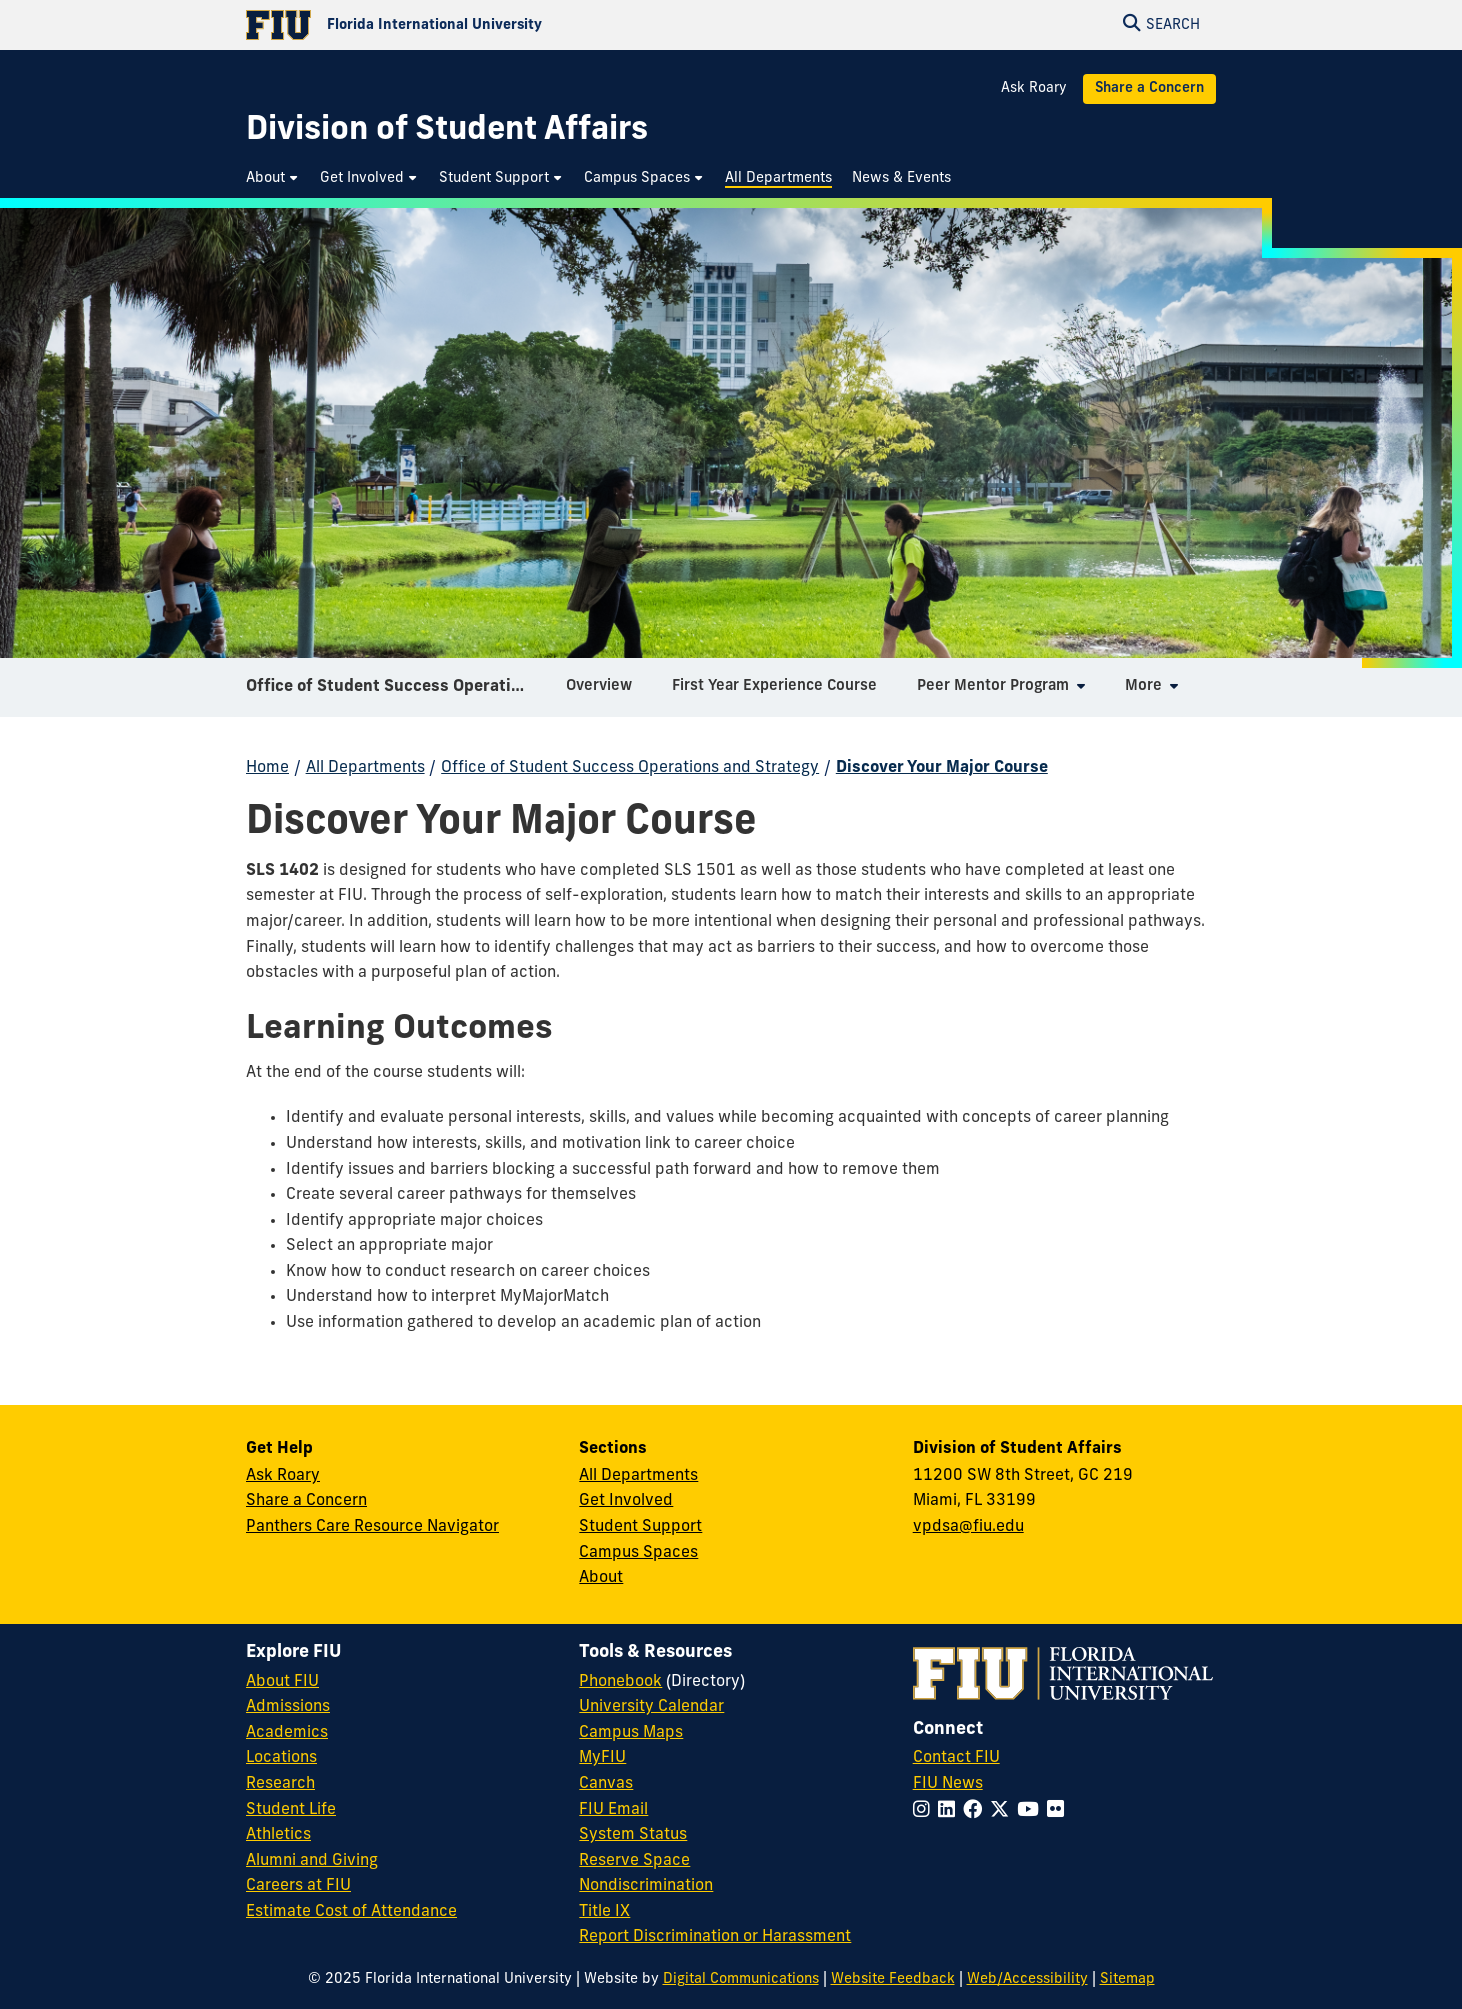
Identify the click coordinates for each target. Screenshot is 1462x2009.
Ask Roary (1034, 88)
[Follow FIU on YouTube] (1032, 1811)
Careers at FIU (298, 1886)
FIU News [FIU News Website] (948, 1784)
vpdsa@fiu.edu (968, 1527)
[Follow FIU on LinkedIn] (950, 1811)
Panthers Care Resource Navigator (372, 1527)
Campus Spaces (638, 1553)
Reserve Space (634, 1861)
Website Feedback (893, 1979)
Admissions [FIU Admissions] (288, 1707)
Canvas (606, 1784)
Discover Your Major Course (942, 768)
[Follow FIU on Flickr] (1059, 1811)
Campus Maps (631, 1733)
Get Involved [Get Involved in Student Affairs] (626, 1501)
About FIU (282, 1682)
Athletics (278, 1835)
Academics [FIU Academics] (287, 1733)
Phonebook (620, 1682)
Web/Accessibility (1027, 1979)
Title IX (604, 1912)
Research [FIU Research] (280, 1784)
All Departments (365, 768)
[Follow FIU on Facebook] (976, 1811)
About (601, 1578)
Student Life (291, 1810)
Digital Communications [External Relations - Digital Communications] (741, 1979)
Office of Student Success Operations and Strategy (398, 694)
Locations (281, 1758)
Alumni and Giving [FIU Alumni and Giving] (312, 1861)
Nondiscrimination (646, 1886)
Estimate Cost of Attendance (351, 1912)
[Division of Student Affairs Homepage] (447, 131)
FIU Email (613, 1810)
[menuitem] (273, 178)
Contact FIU (956, 1758)
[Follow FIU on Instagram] (925, 1811)
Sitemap (1127, 1979)
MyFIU (602, 1758)
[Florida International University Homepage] (488, 25)
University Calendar (651, 1707)
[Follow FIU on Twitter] (1003, 1811)
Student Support (640, 1527)
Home (267, 768)
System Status (633, 1835)
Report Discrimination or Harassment (715, 1937)
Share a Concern (1149, 88)
